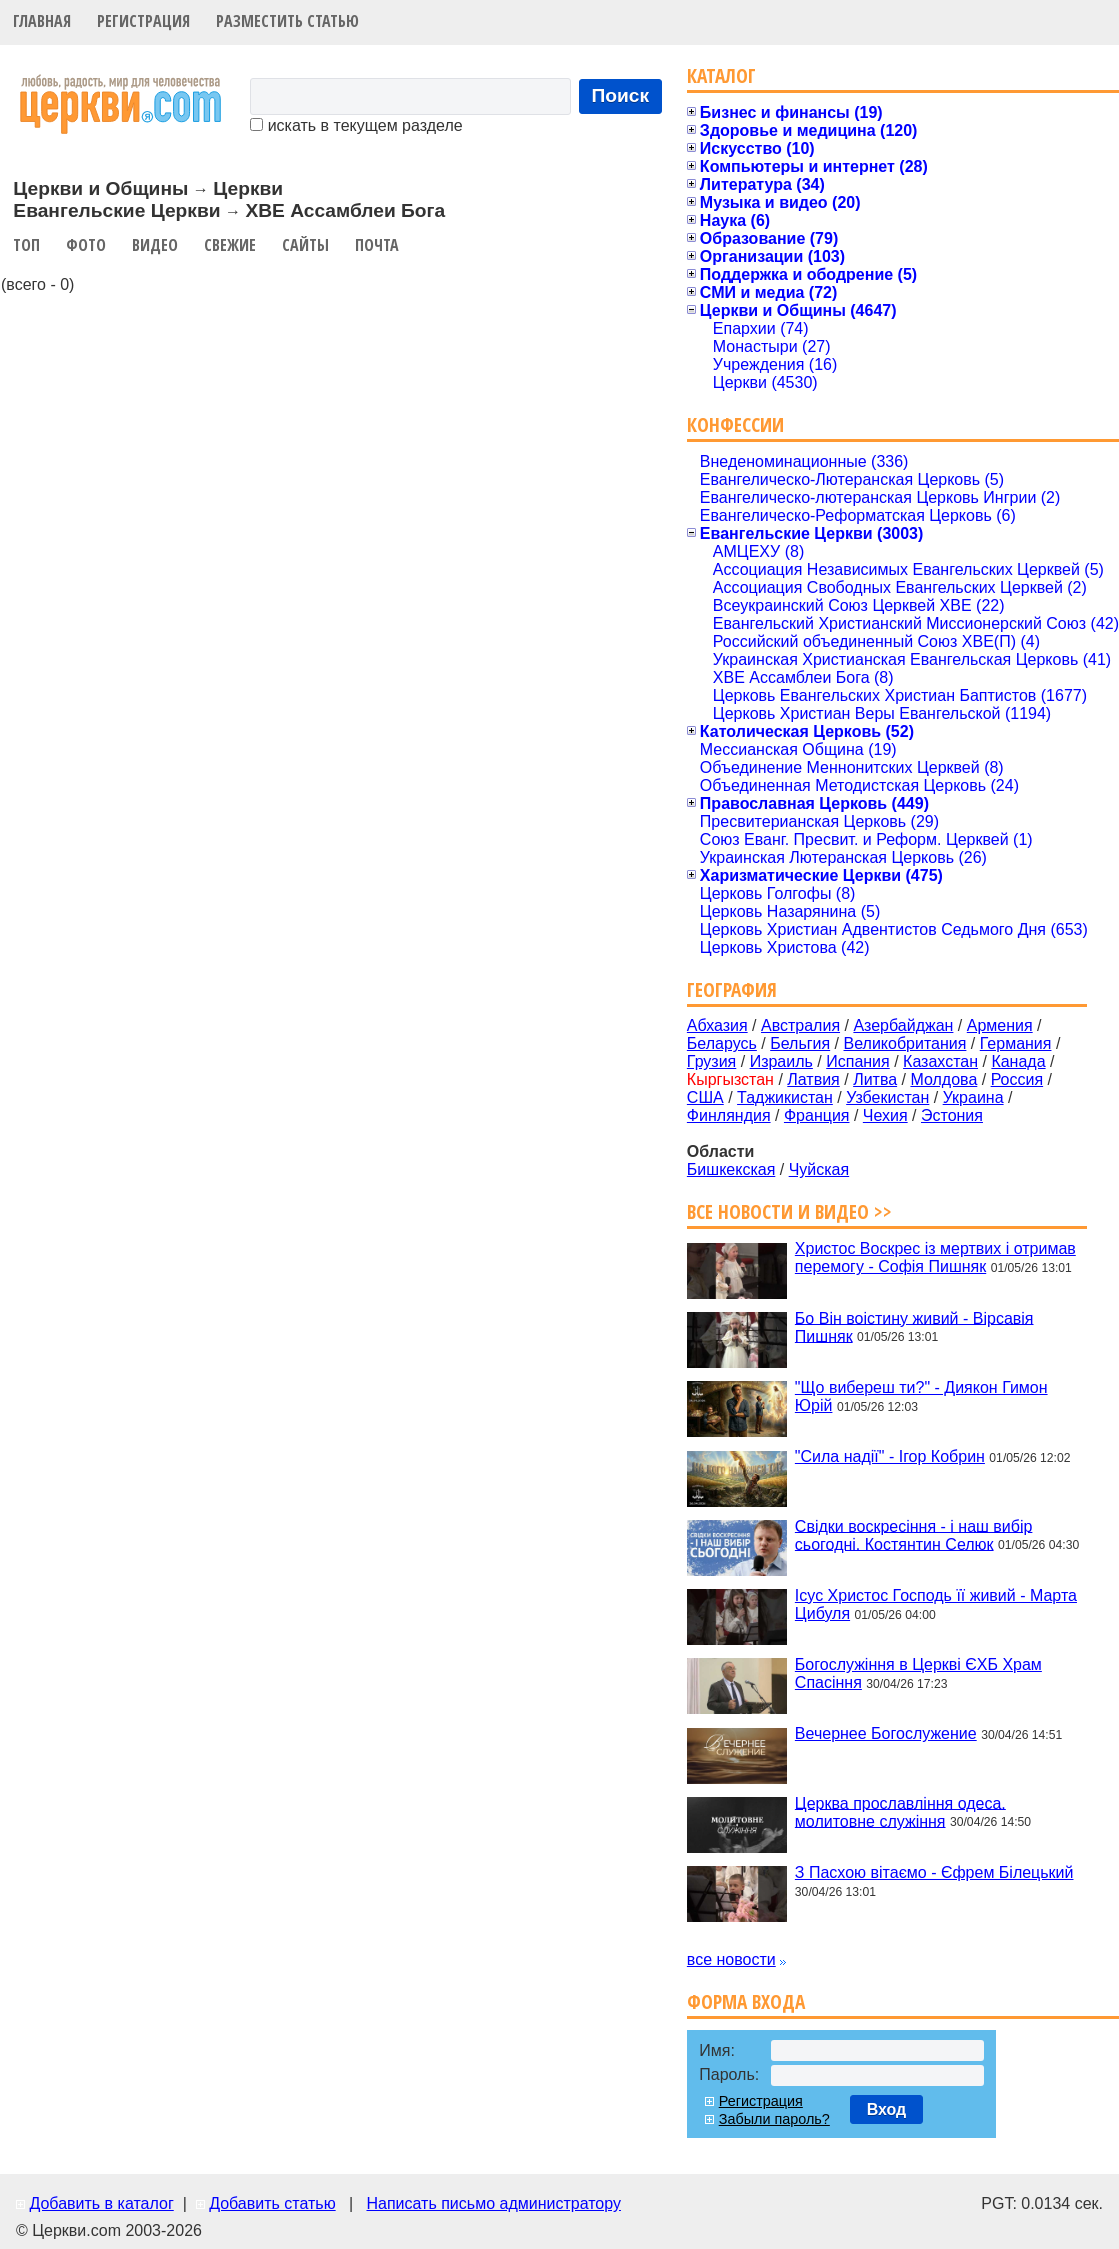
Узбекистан (887, 1097)
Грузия (711, 1061)
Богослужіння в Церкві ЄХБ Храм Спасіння (918, 1673)
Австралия (800, 1025)
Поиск (621, 95)
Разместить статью (287, 21)
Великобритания (905, 1043)
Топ (26, 245)
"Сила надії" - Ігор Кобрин (890, 1456)
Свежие (230, 245)
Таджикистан (785, 1097)
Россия (1017, 1079)
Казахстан (940, 1061)
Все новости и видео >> (789, 1211)
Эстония (952, 1115)
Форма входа (746, 2001)
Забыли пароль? (774, 2119)
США (705, 1097)
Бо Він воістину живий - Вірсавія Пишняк (914, 1326)
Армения (1000, 1025)
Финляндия (729, 1115)
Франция (817, 1115)
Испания (858, 1061)
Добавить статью (272, 2203)
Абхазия (717, 1025)
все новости (731, 1959)
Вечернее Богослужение (886, 1733)
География (732, 989)
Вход (887, 2109)
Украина (973, 1097)
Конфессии (735, 424)
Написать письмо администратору (493, 2203)
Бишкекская (731, 1169)
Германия (1016, 1043)
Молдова (943, 1079)
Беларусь (722, 1043)
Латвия (813, 1079)
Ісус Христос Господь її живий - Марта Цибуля (936, 1604)
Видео (155, 245)
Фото (86, 245)
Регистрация (143, 21)
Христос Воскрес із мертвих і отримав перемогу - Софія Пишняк (935, 1257)
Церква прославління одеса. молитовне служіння (900, 1811)
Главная (42, 21)
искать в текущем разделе (356, 125)
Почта (377, 245)
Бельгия (800, 1043)
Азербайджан (903, 1025)
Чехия (885, 1115)
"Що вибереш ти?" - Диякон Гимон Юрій (921, 1396)
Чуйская (819, 1169)
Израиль (781, 1061)
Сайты (305, 245)
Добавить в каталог (101, 2203)
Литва (875, 1079)
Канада (1018, 1061)
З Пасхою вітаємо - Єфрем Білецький (934, 1872)
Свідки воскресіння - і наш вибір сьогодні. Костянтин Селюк (914, 1534)
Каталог (721, 75)
